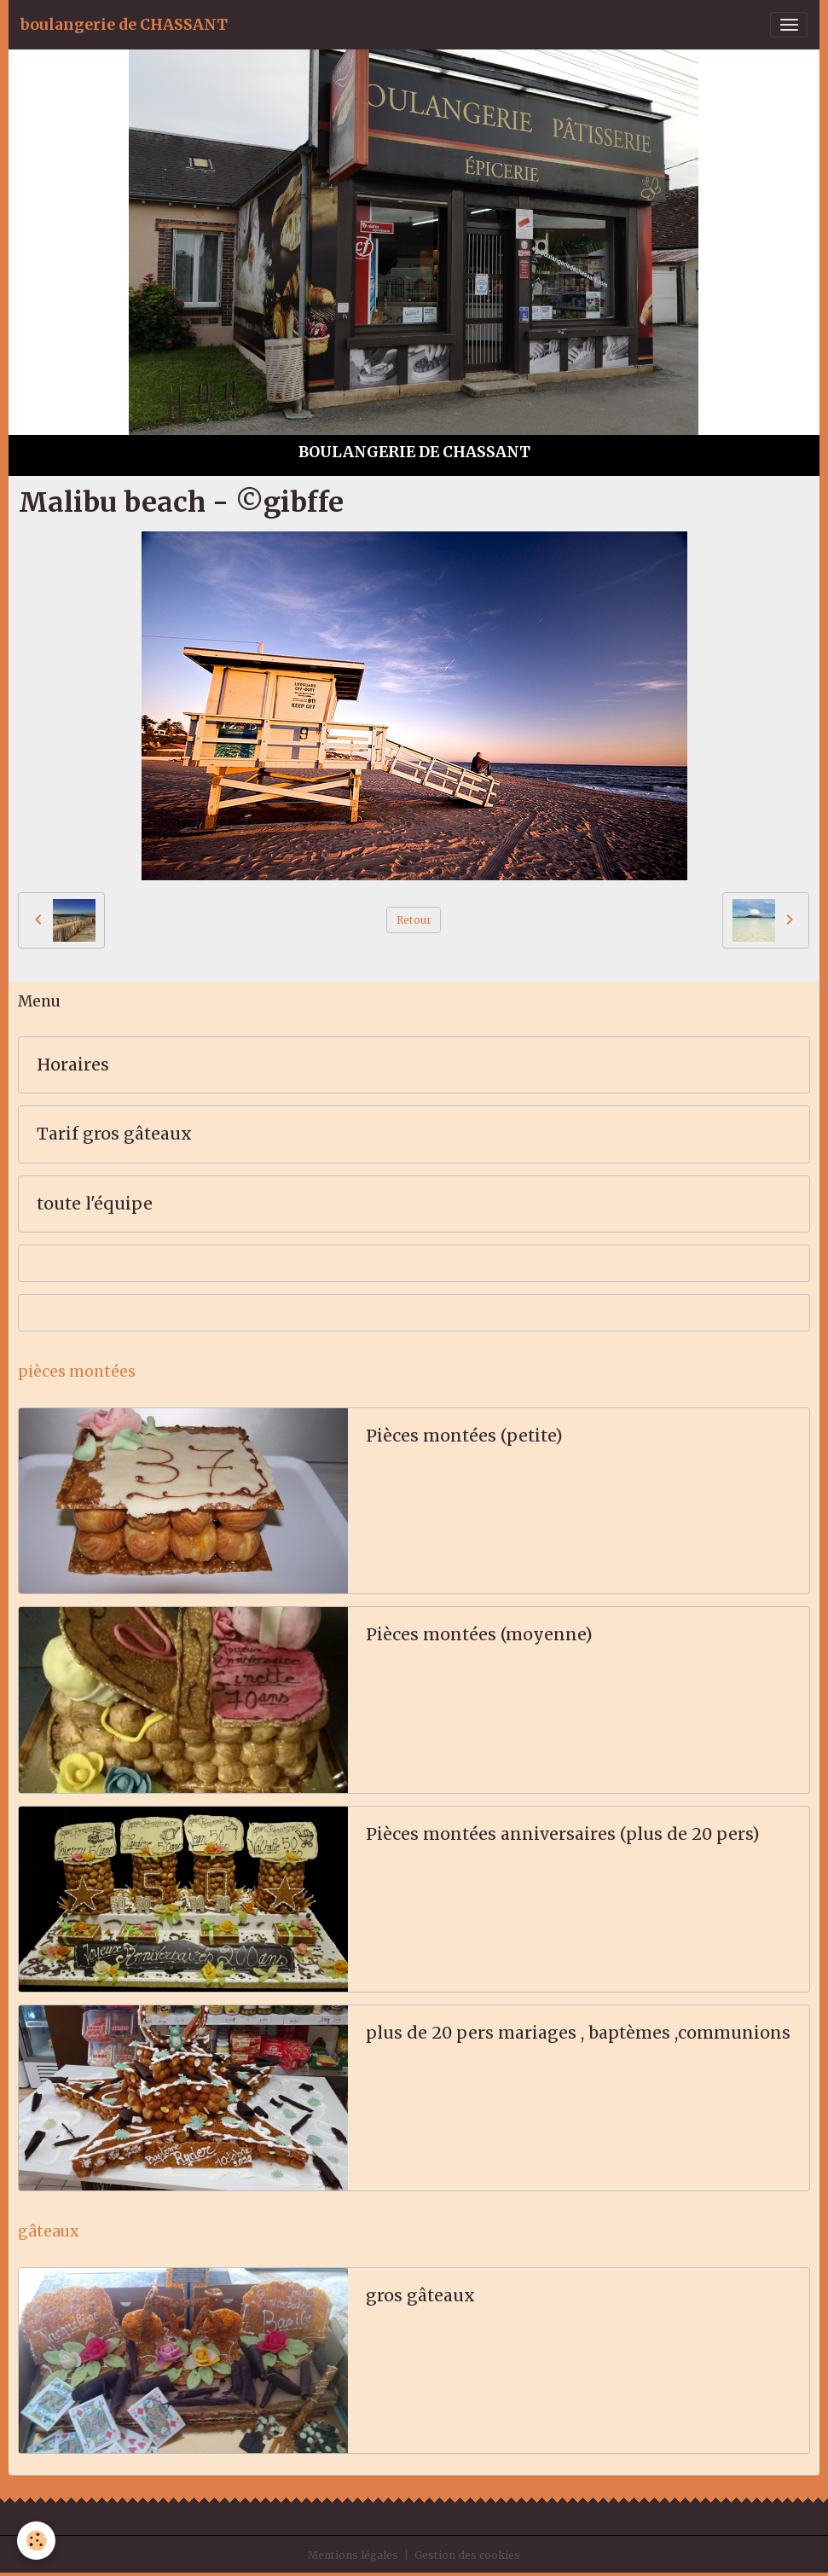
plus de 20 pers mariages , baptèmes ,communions (578, 2033)
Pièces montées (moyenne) (479, 1635)
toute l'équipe (95, 1204)
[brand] (124, 25)
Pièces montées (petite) (464, 1436)
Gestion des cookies (467, 2555)
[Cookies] (36, 2540)
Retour (414, 920)
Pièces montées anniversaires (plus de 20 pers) (563, 1834)
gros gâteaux (420, 2296)
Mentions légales (353, 2555)
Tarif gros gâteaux (114, 1134)
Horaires (73, 1065)
